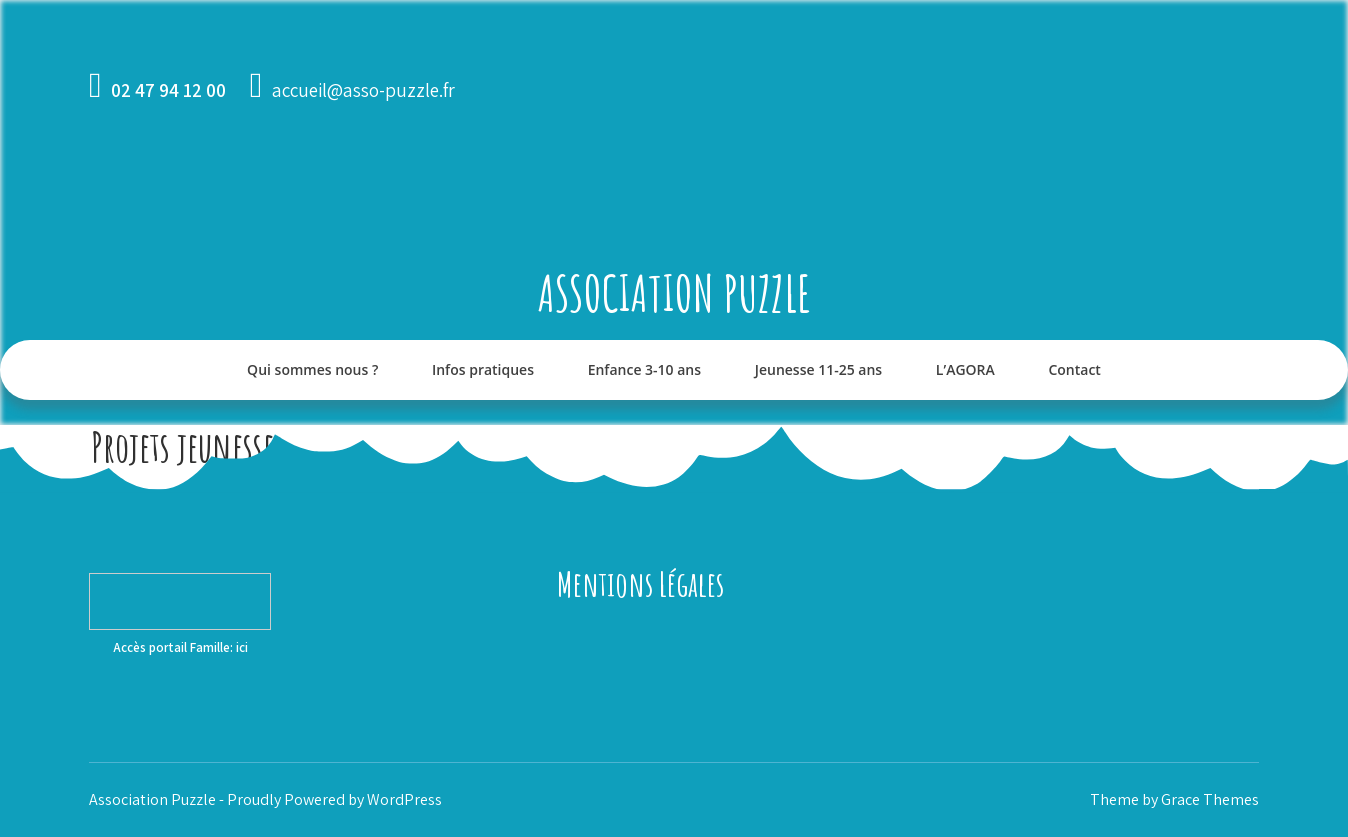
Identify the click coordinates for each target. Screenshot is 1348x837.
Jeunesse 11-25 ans (818, 369)
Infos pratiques (483, 369)
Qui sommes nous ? (312, 369)
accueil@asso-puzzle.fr (363, 90)
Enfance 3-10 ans (644, 369)
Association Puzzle (674, 292)
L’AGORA (965, 369)
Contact (1074, 369)
